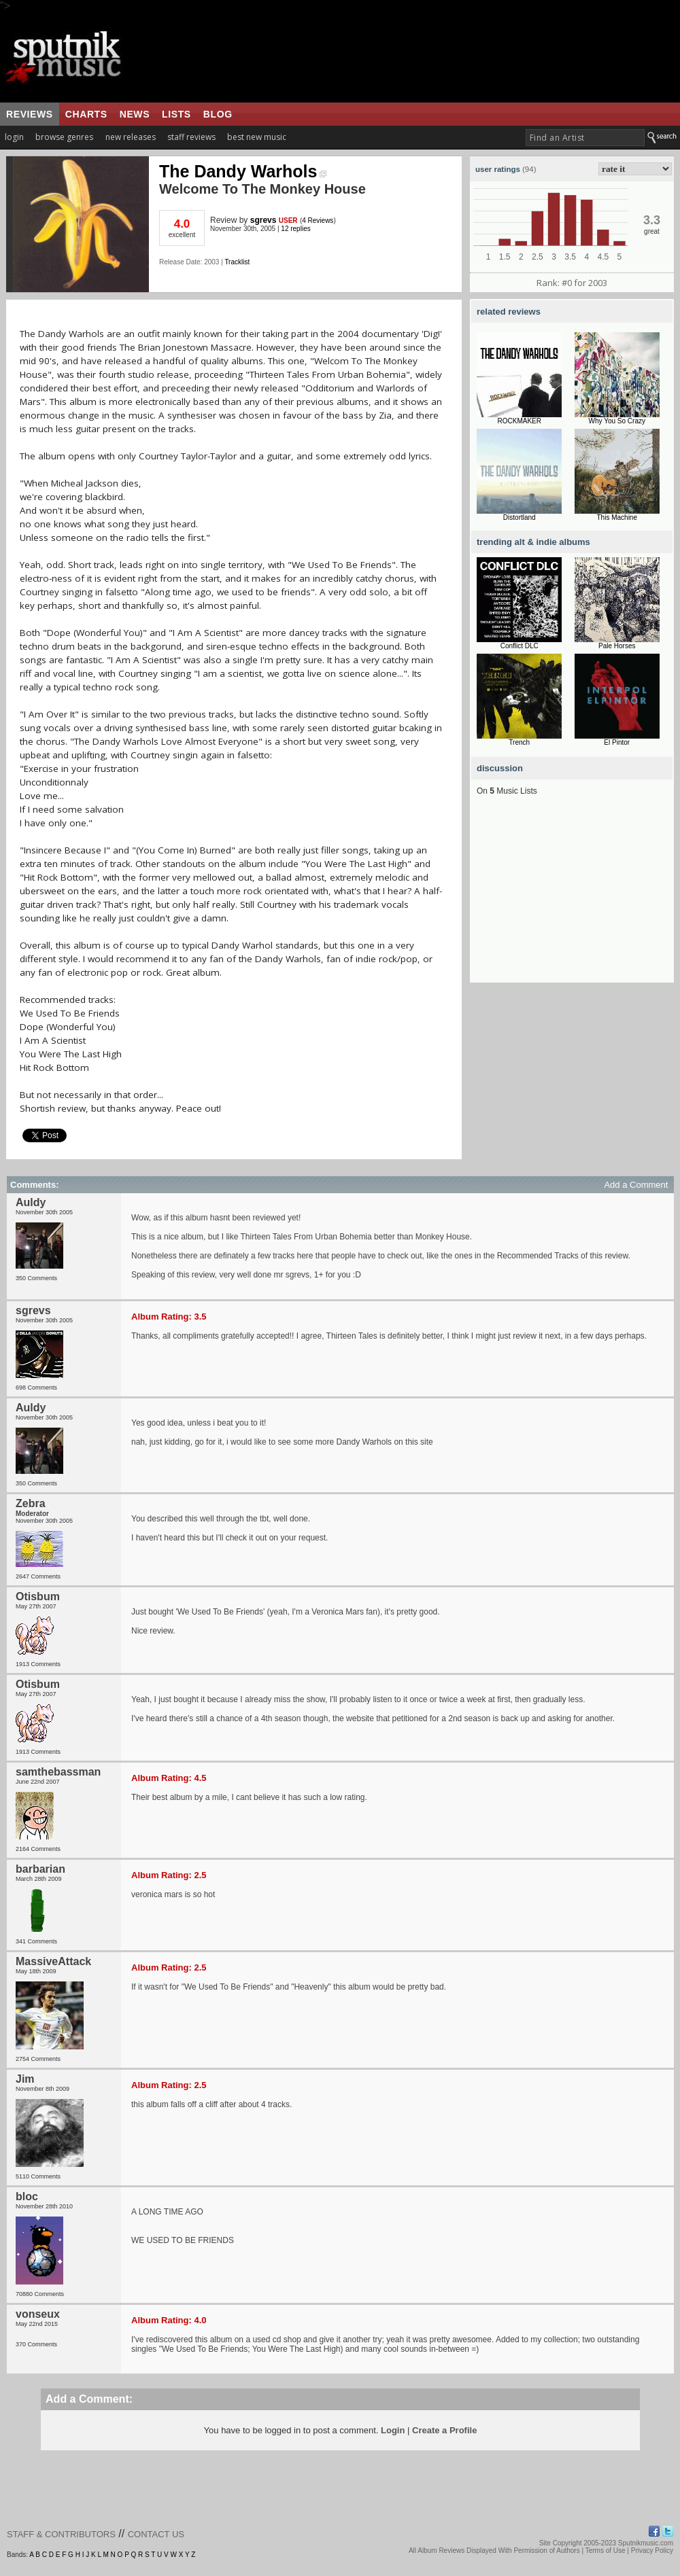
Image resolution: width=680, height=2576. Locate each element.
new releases (130, 137)
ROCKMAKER (519, 421)
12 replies (295, 228)
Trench (519, 742)
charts (86, 114)
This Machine (617, 517)
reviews (29, 114)
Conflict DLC (519, 646)
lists (176, 114)
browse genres (64, 137)
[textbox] (585, 137)
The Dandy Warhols (242, 171)
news (135, 114)
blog (218, 114)
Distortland (519, 517)
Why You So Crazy (617, 421)
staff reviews (191, 137)
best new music (256, 137)
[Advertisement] (572, 898)
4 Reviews (317, 220)
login (14, 137)
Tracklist (237, 262)
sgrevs (263, 220)
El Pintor (617, 742)
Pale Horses (616, 646)
